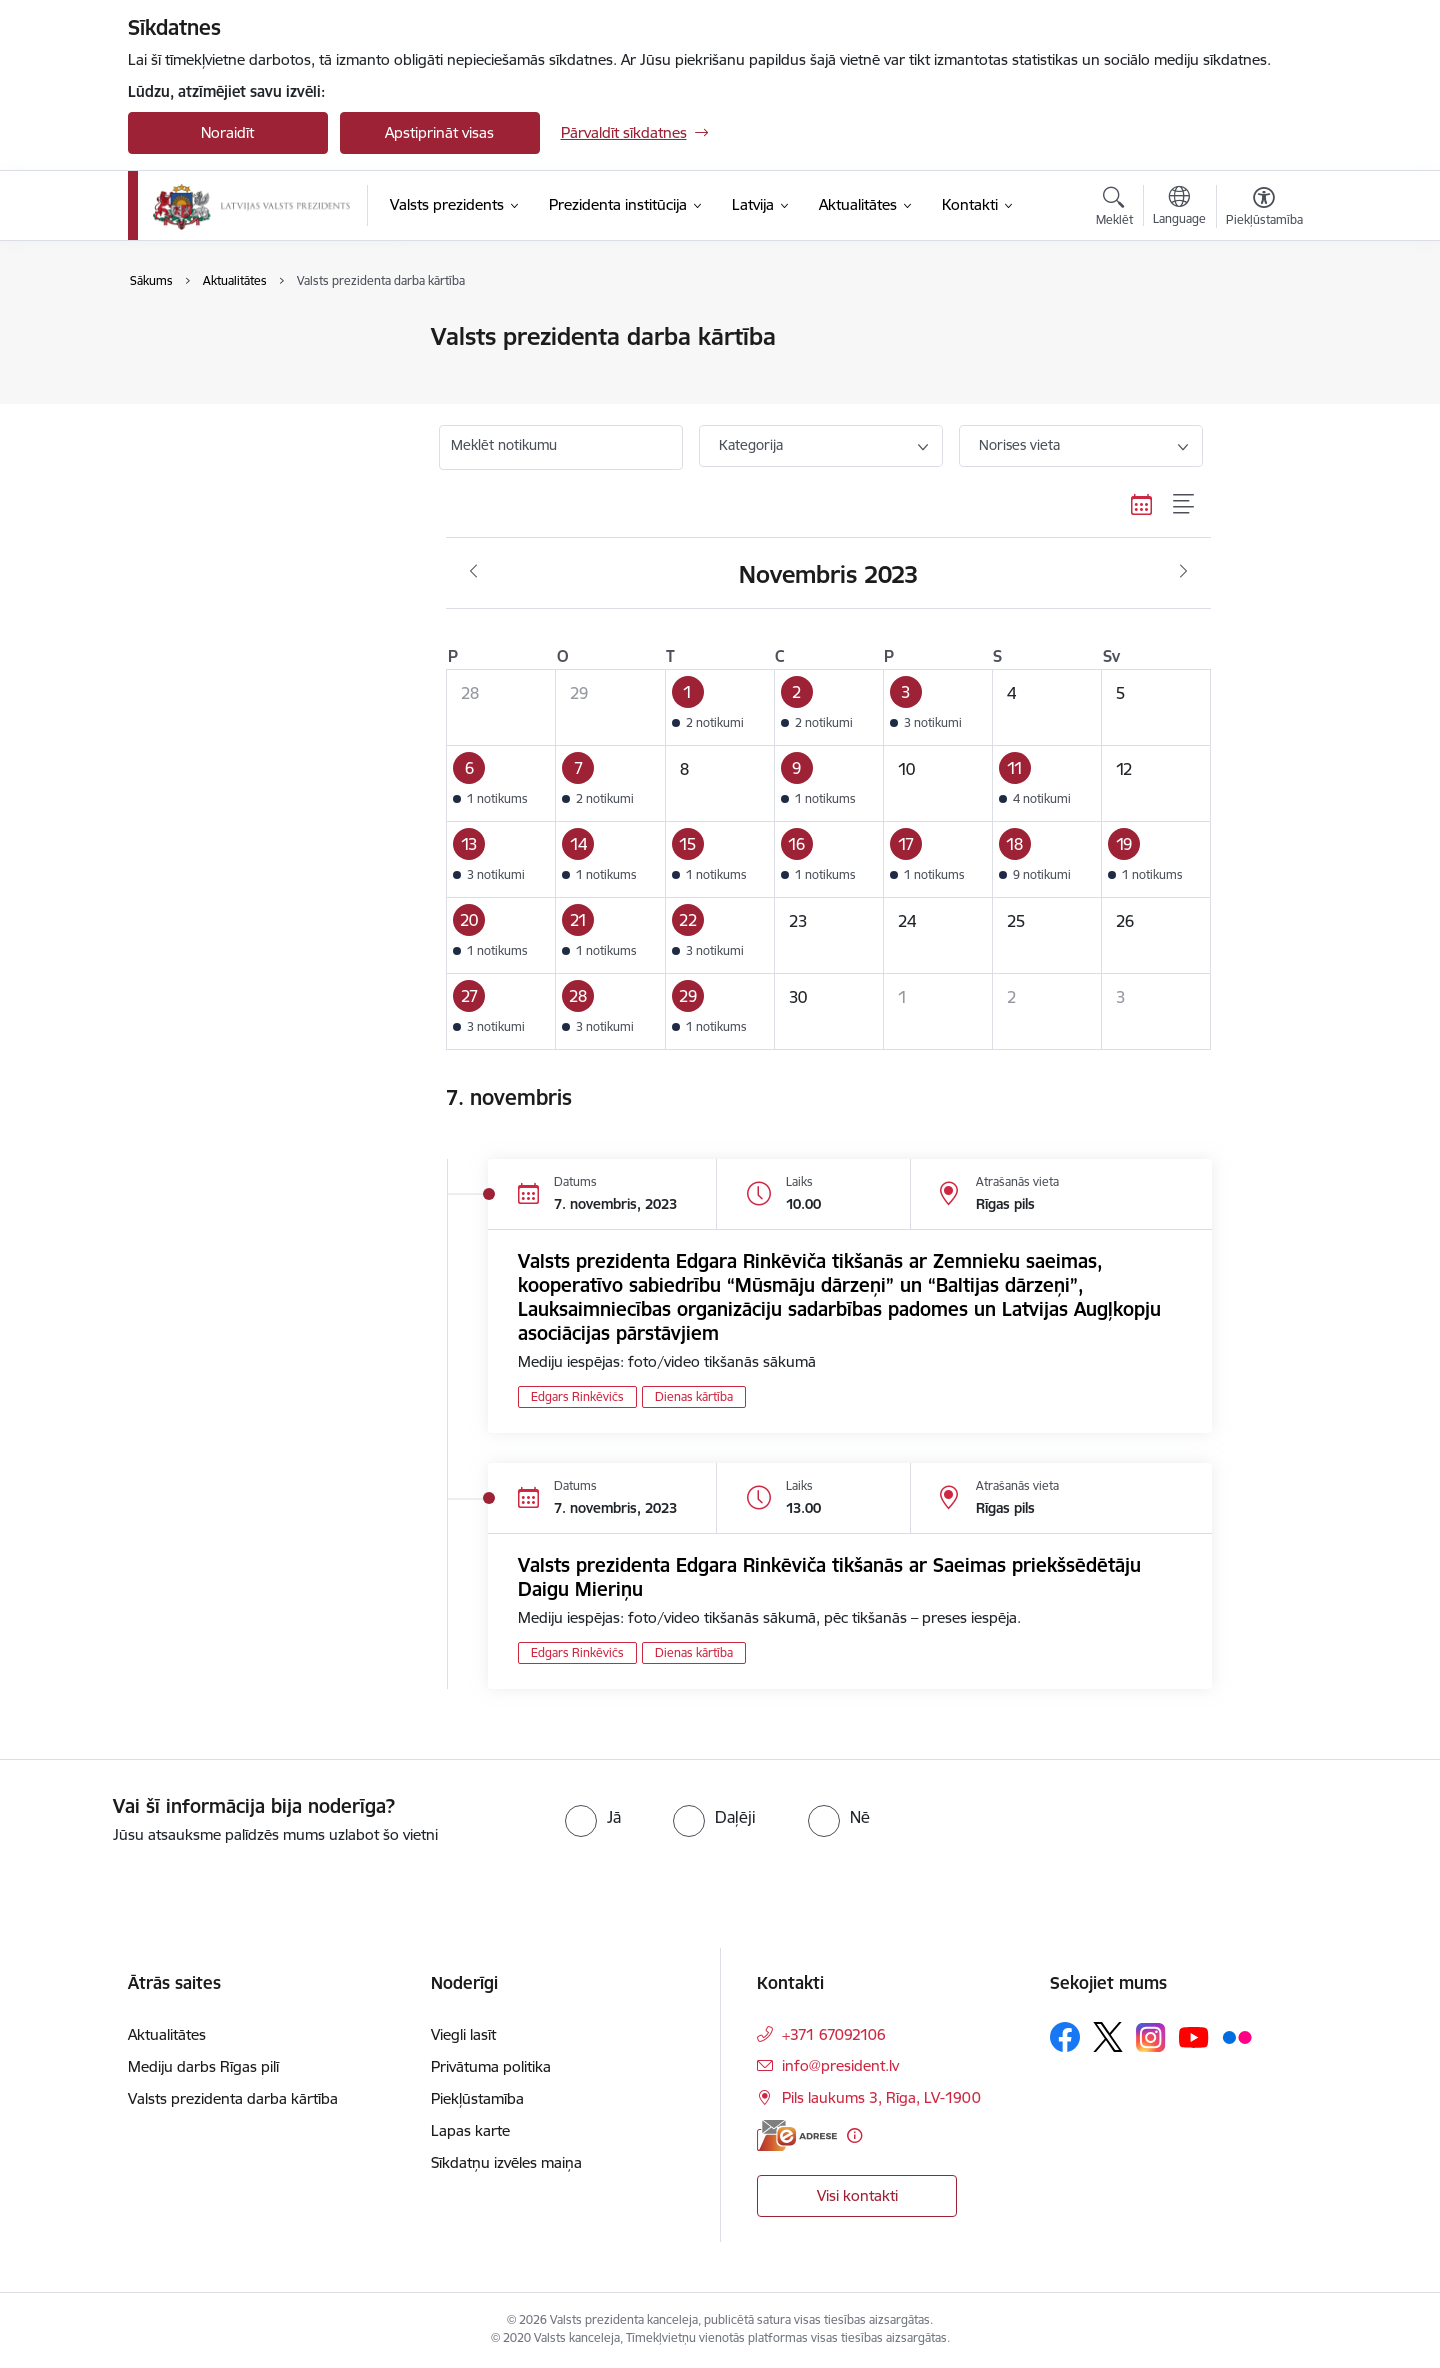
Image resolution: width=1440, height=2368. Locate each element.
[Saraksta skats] (1184, 505)
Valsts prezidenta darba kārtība (254, 372)
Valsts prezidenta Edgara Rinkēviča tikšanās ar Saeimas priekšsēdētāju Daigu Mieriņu (829, 1577)
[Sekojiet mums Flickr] (1237, 2036)
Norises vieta (1019, 445)
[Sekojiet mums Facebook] (1065, 2037)
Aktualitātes (188, 337)
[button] (719, 707)
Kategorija (751, 445)
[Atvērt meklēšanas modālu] (1114, 209)
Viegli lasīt (463, 2034)
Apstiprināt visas (439, 132)
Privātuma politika (491, 2066)
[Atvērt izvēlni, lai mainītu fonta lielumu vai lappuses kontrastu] (1264, 209)
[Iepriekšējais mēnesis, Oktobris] (473, 572)
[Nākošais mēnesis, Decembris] (1183, 572)
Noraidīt (227, 132)
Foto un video (195, 407)
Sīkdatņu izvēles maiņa (506, 2162)
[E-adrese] (797, 2135)
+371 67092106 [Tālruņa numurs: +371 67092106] (834, 2034)
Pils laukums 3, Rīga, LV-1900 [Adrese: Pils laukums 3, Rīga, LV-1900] (881, 2097)
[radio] (593, 1817)
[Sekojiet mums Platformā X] (1108, 2037)
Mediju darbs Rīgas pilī (203, 2066)
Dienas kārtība (694, 1396)
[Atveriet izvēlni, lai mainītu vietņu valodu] (1179, 208)
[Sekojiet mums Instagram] (1151, 2037)
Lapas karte (470, 2130)
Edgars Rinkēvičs (577, 1396)
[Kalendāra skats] (1142, 505)
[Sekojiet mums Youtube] (1194, 2036)
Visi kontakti (857, 2195)
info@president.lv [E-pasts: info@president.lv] (840, 2065)
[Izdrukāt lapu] (1263, 328)
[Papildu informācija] (854, 2135)
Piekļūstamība (477, 2098)
